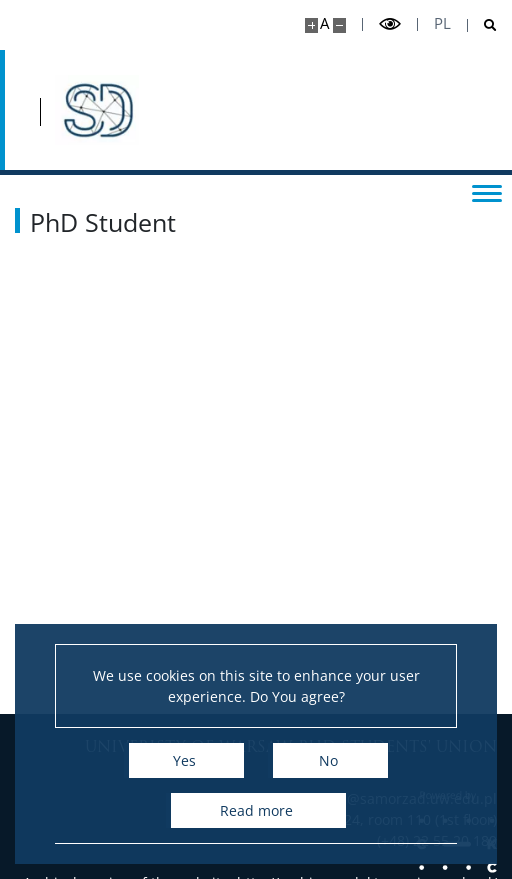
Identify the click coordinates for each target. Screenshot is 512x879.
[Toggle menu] (487, 192)
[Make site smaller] (339, 25)
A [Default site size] (324, 23)
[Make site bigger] (311, 25)
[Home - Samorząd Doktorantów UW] (97, 110)
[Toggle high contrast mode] (390, 24)
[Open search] (482, 25)
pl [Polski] (442, 23)
